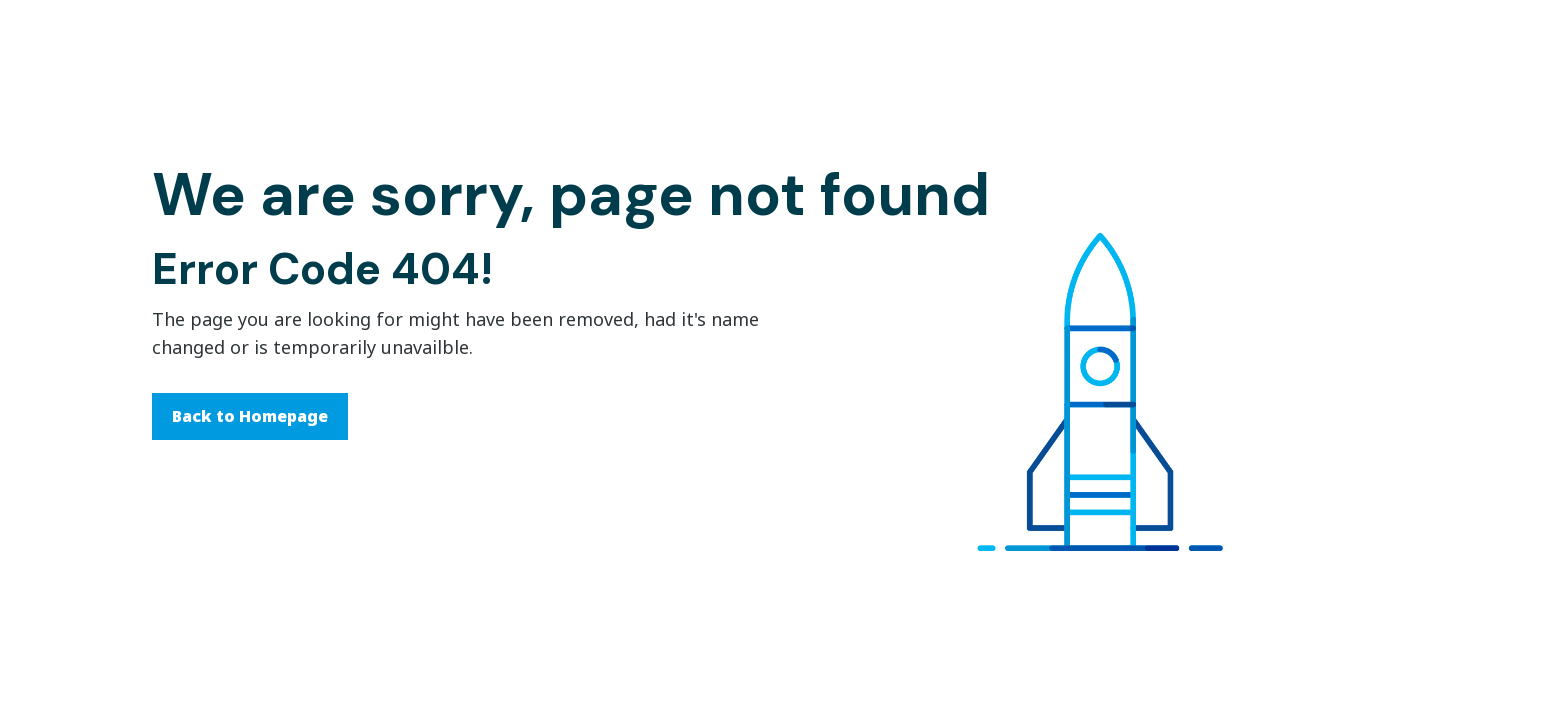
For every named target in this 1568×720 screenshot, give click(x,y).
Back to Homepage (250, 416)
